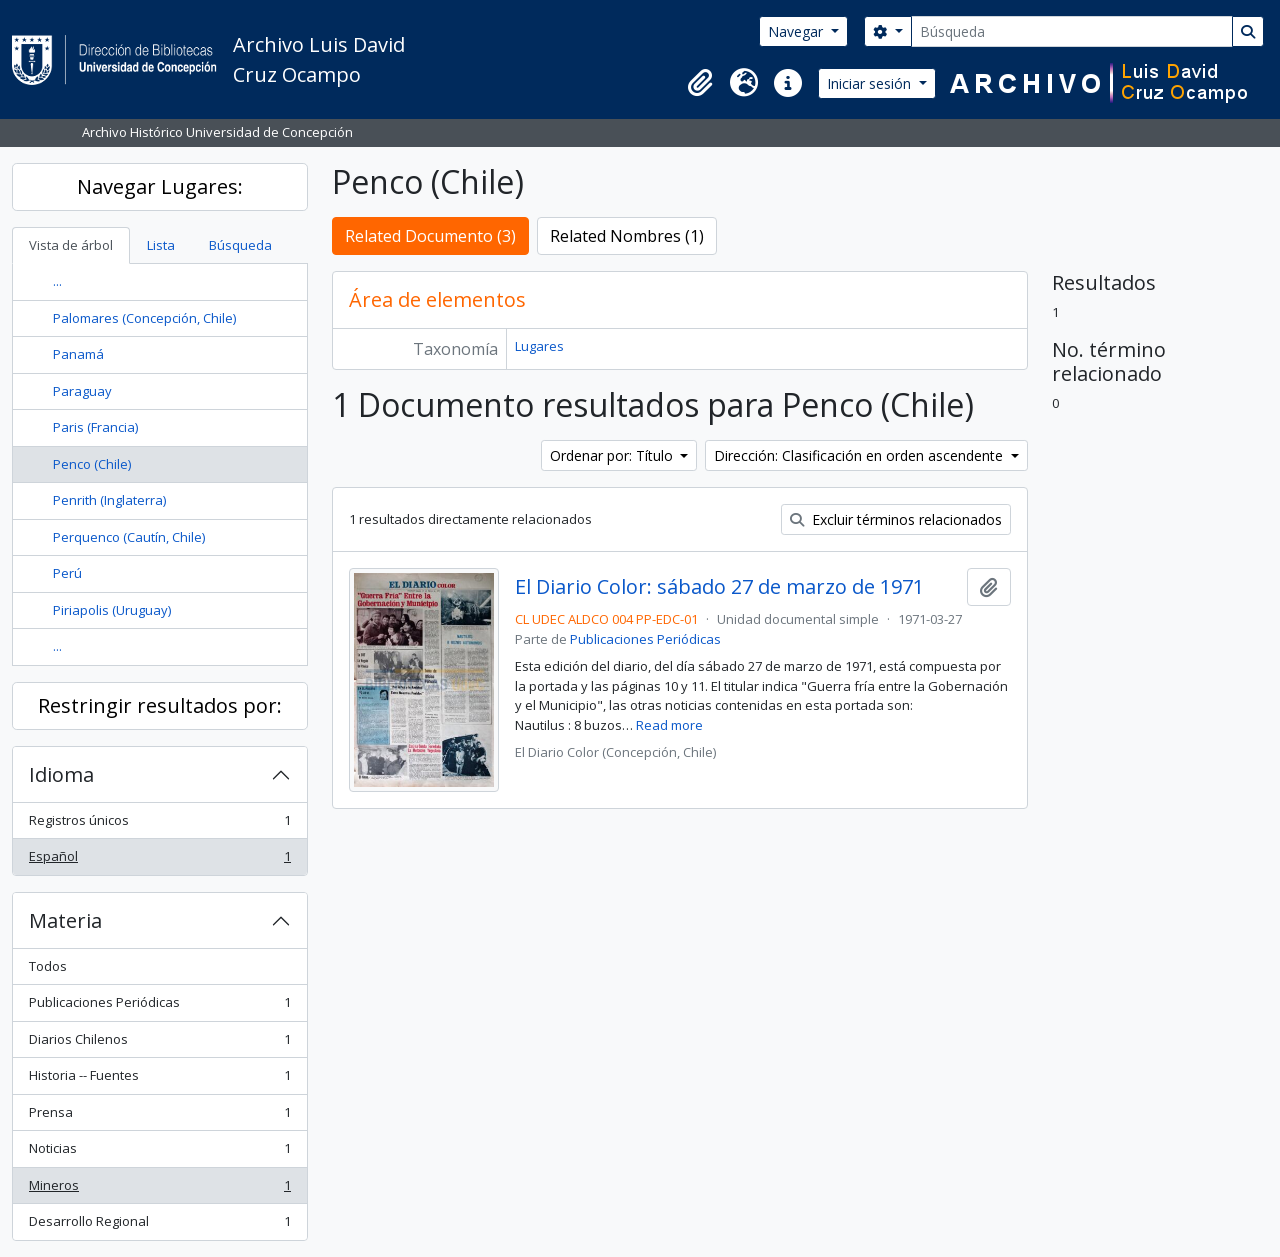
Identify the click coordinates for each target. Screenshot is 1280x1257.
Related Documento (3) (430, 236)
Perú (67, 573)
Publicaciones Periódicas (159, 1006)
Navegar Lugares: (160, 186)
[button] (700, 83)
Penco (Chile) (92, 464)
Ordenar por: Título (613, 455)
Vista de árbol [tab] (71, 245)
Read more (669, 725)
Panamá (78, 354)
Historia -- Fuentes (159, 1079)
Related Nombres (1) (627, 236)
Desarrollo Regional (159, 1225)
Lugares (539, 346)
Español (159, 860)
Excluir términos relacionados (896, 519)
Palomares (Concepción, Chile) (144, 318)
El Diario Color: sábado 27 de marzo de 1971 (719, 587)
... (57, 281)
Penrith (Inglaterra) (109, 500)
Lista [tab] (161, 245)
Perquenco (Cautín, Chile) (129, 537)
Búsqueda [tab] (240, 245)
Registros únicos (159, 824)
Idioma (61, 774)
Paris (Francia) (95, 427)
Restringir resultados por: (160, 705)
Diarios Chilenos (159, 1043)
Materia (65, 920)
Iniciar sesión (871, 83)
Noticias (159, 1152)
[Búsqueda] (1072, 31)
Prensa (159, 1116)
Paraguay (82, 391)
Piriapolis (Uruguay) (112, 610)
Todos (48, 966)
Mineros (159, 1189)
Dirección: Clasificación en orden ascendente (860, 455)
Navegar (797, 31)
